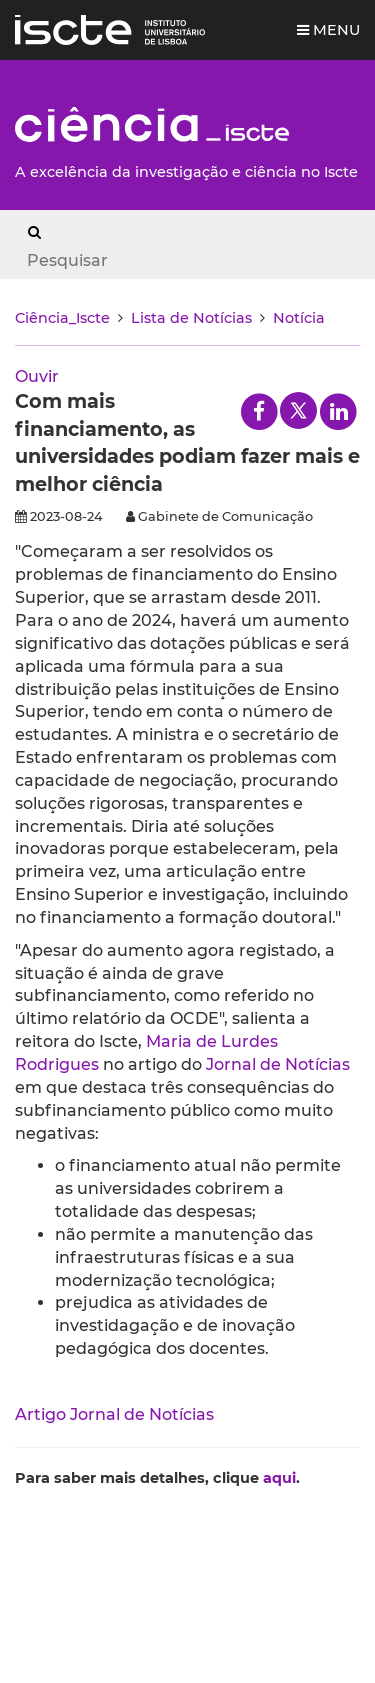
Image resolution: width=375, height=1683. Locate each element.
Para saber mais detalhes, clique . (157, 1478)
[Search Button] (34, 232)
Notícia (299, 318)
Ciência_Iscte (62, 318)
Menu (328, 30)
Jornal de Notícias (278, 1064)
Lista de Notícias (191, 318)
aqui (279, 1478)
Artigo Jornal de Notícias (114, 1414)
